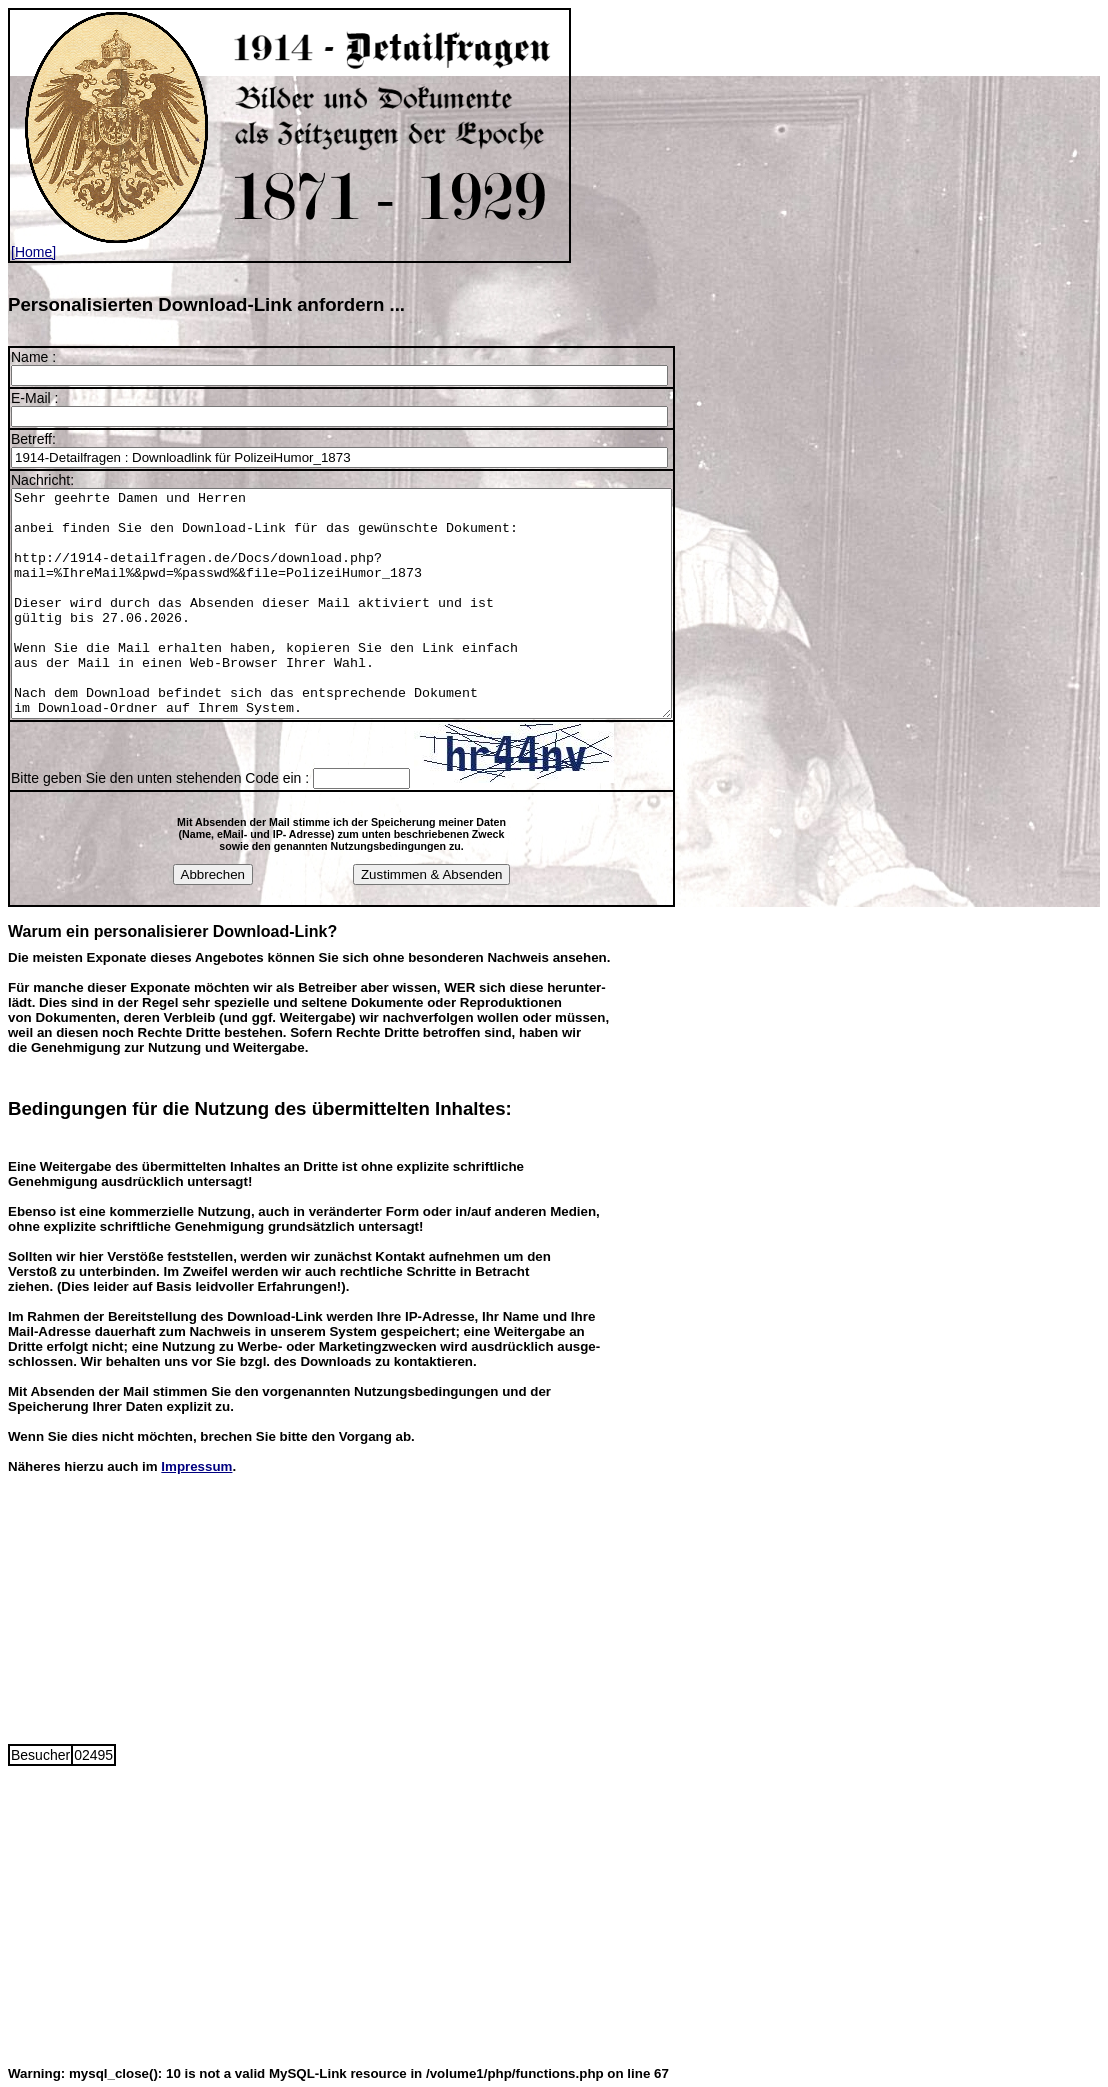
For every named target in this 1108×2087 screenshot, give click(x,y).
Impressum (196, 1463)
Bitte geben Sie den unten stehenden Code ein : (162, 775)
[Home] (289, 245)
